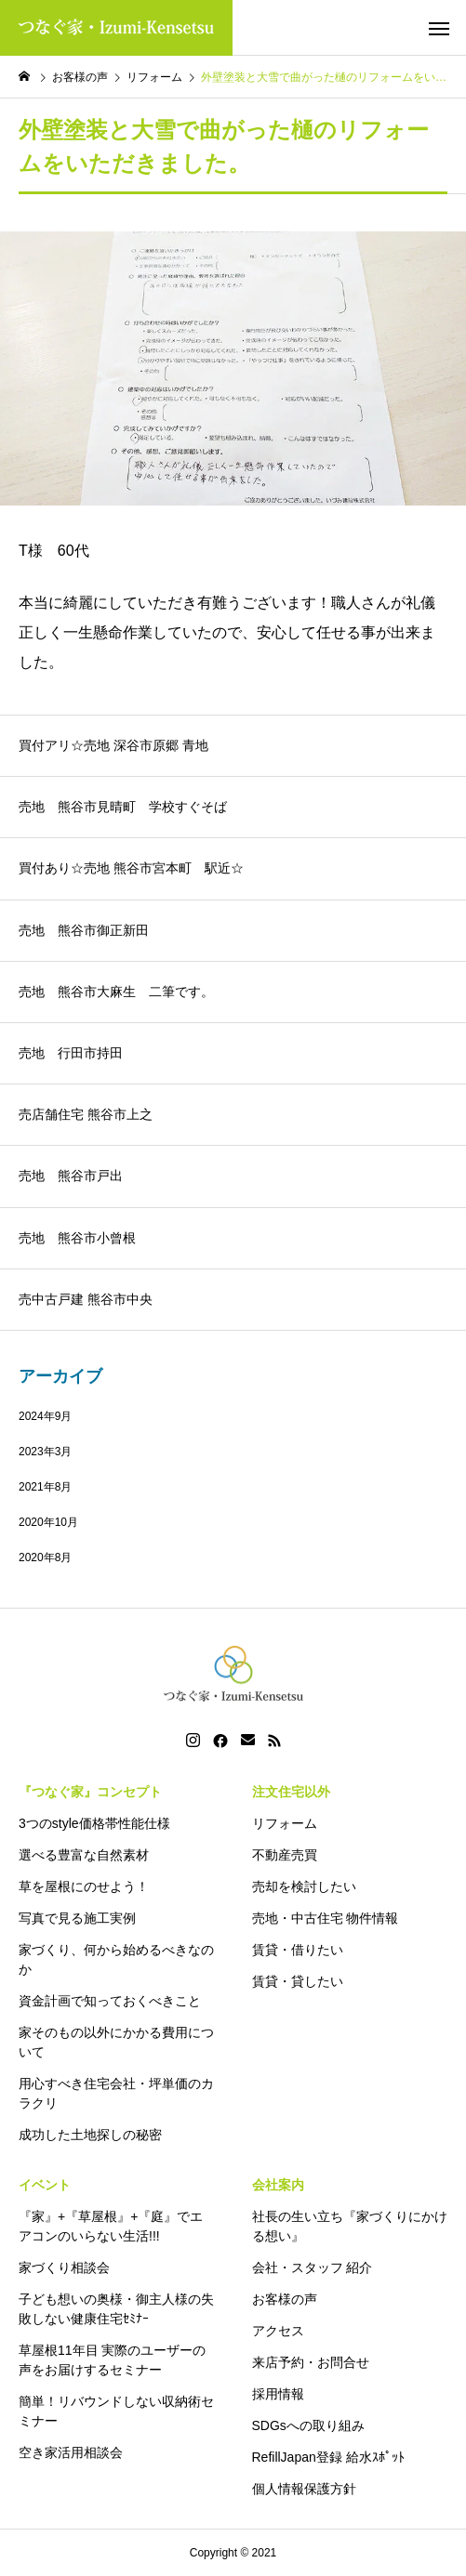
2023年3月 (45, 1451)
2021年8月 (45, 1486)
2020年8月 (45, 1557)
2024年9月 (45, 1416)
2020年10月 (48, 1522)
